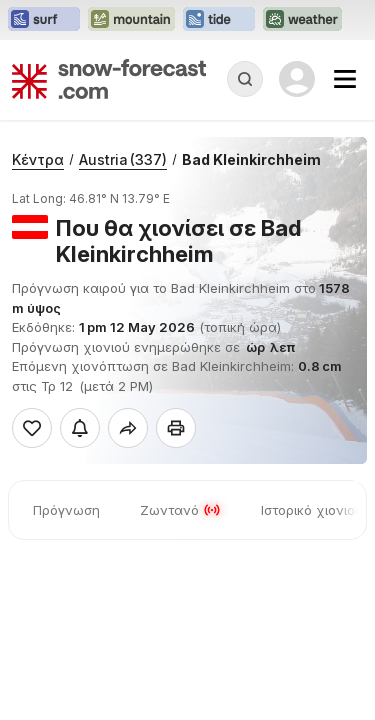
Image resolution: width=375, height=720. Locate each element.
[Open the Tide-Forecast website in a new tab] (219, 20)
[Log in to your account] (297, 79)
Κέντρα (38, 159)
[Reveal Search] (245, 79)
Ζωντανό (180, 510)
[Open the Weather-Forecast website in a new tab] (302, 20)
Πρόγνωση (66, 510)
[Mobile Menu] (345, 79)
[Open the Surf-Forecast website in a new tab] (44, 20)
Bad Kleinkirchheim (251, 159)
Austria (123, 159)
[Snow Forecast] (109, 79)
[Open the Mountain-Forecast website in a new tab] (131, 20)
